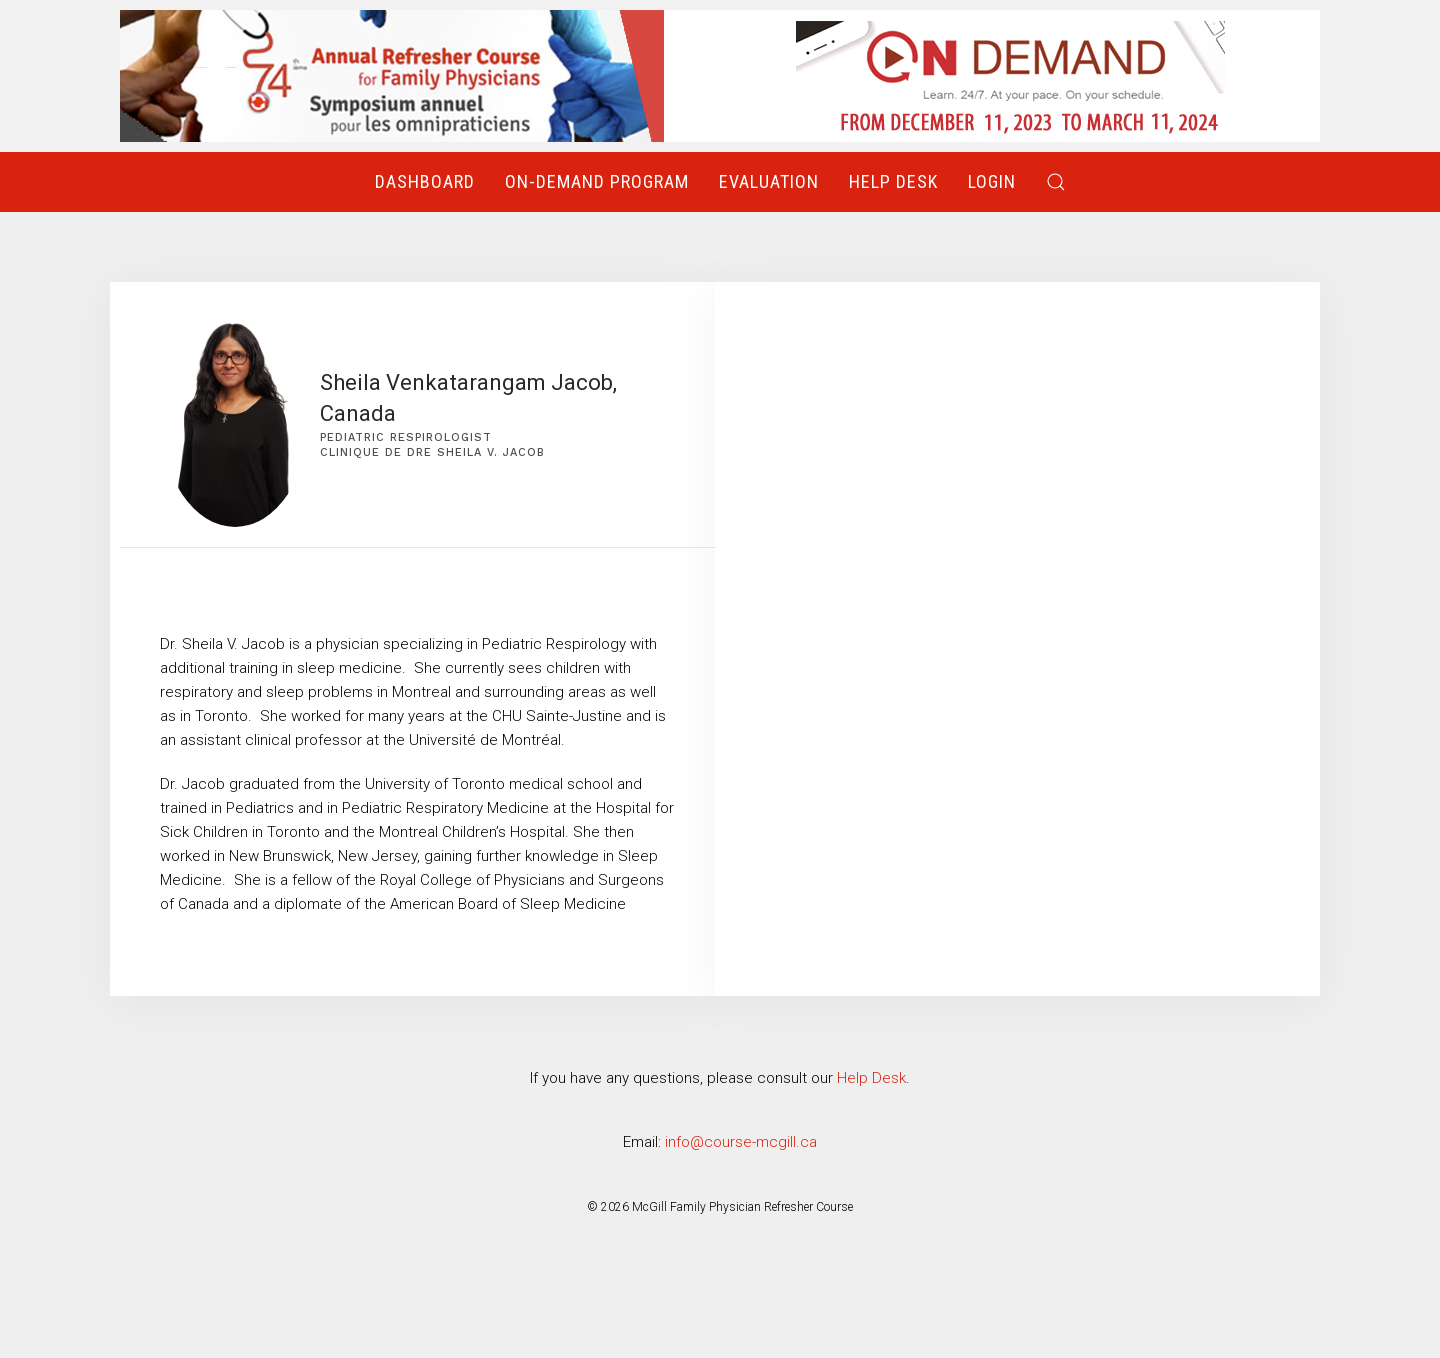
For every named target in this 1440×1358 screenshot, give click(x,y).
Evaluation (769, 181)
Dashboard (425, 181)
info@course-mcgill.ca (741, 1142)
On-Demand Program (597, 181)
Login (992, 181)
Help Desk (893, 181)
